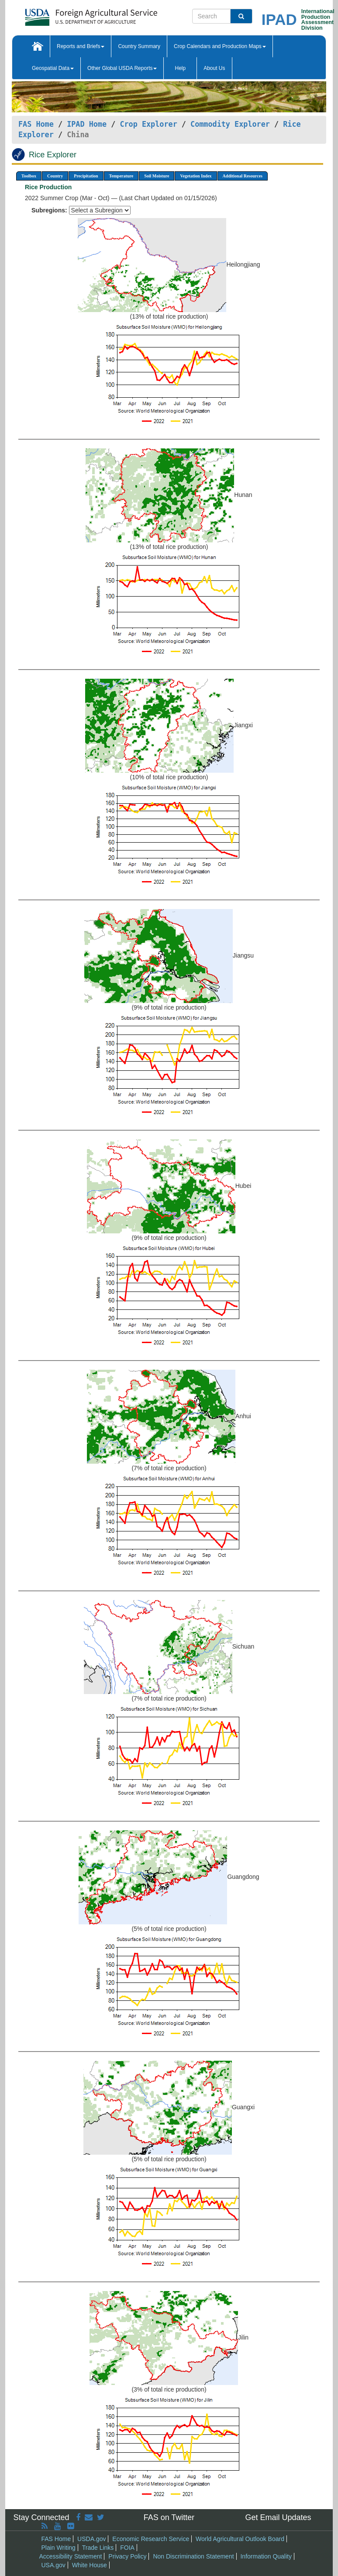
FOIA (127, 2547)
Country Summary (139, 46)
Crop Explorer (148, 124)
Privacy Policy (127, 2556)
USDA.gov (91, 2538)
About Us (214, 68)
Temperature (121, 176)
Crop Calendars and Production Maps (220, 46)
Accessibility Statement (70, 2556)
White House (89, 2565)
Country (55, 176)
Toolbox (28, 176)
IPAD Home (87, 124)
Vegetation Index (195, 176)
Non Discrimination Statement (193, 2556)
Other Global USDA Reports (122, 68)
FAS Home (36, 124)
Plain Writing (58, 2547)
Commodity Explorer (230, 124)
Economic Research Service (150, 2538)
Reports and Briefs (80, 46)
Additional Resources (242, 176)
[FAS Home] (69, 14)
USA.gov (53, 2565)
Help (180, 68)
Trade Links (98, 2547)
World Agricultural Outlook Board (240, 2538)
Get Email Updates (278, 2517)
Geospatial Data (53, 68)
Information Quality (266, 2556)
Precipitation (86, 176)
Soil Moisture (156, 176)
